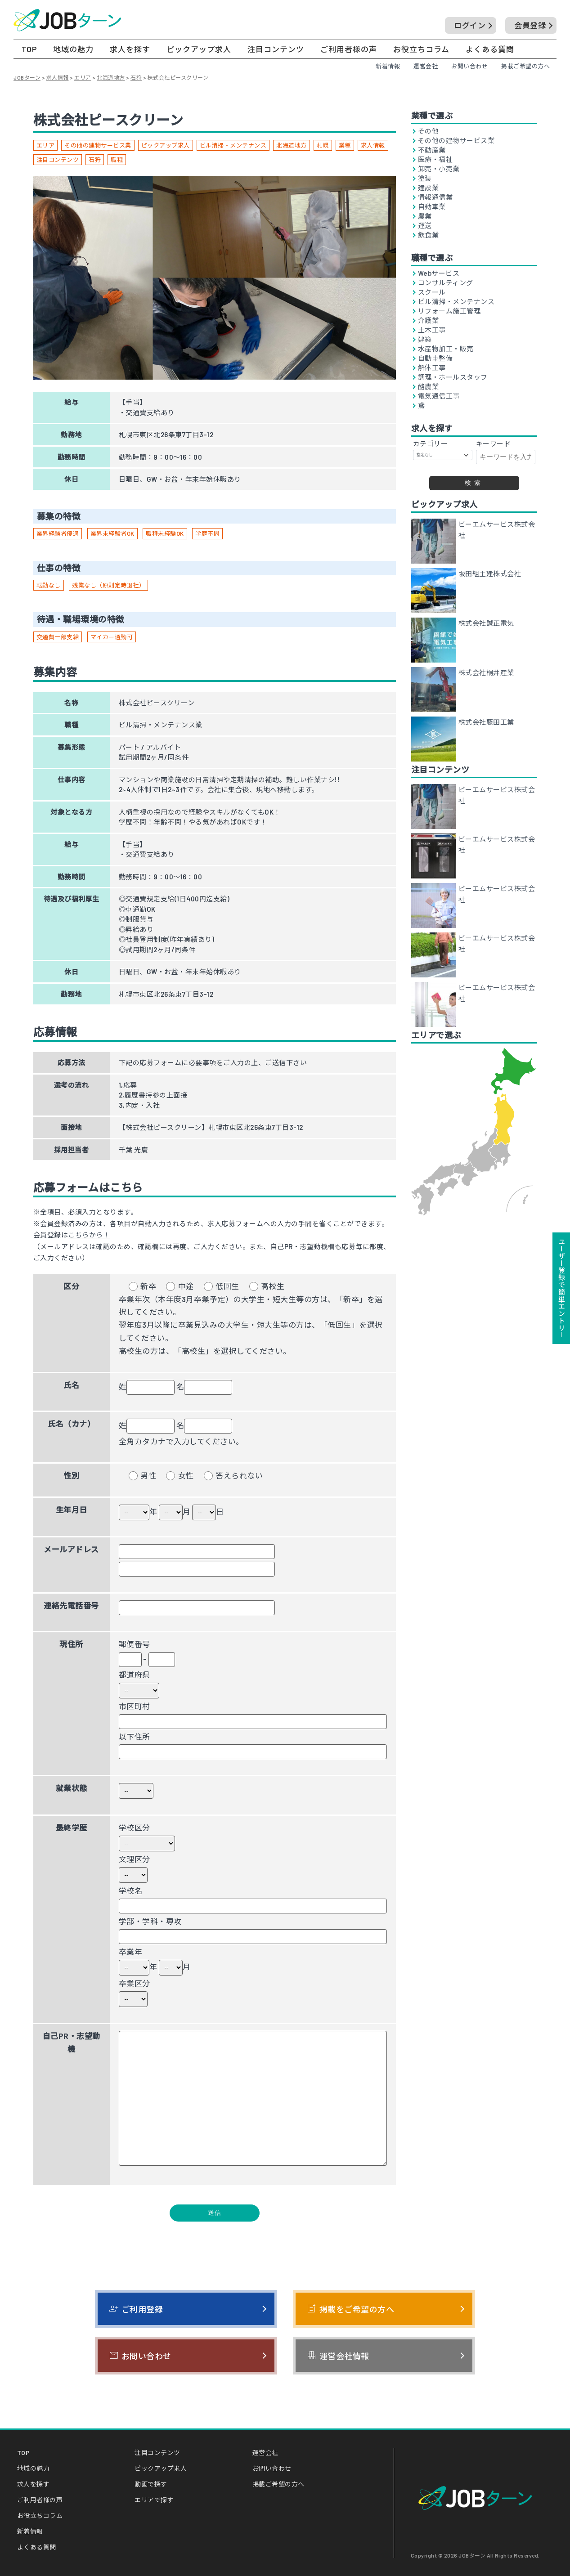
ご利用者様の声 (348, 49)
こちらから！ (89, 1235)
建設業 (428, 187)
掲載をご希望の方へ (350, 2309)
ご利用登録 (135, 2309)
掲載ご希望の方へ (525, 66)
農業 (425, 216)
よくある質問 (490, 49)
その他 (428, 131)
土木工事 (432, 330)
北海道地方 (291, 145)
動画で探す (151, 2484)
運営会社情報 (337, 2355)
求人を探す (130, 49)
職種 (117, 159)
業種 (345, 145)
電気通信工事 (439, 396)
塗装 (425, 178)
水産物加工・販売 (446, 348)
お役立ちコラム (421, 49)
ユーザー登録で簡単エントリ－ (561, 1288)
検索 (474, 482)
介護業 (428, 320)
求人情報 (373, 145)
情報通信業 (435, 197)
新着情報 (388, 66)
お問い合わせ (469, 66)
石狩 (95, 159)
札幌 (323, 145)
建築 (425, 339)
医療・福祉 (435, 159)
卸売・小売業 (439, 169)
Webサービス (439, 273)
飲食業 (428, 235)
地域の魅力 (73, 49)
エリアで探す (154, 2500)
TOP (29, 49)
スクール (432, 292)
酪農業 (428, 386)
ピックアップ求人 (198, 49)
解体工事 (432, 367)
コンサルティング (445, 282)
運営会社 (425, 66)
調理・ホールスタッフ (453, 377)
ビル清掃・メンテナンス (233, 145)
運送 (425, 225)
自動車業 (432, 206)
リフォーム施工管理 (449, 311)
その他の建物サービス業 (97, 145)
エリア (45, 145)
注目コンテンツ (275, 49)
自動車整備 (435, 358)
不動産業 (432, 150)
